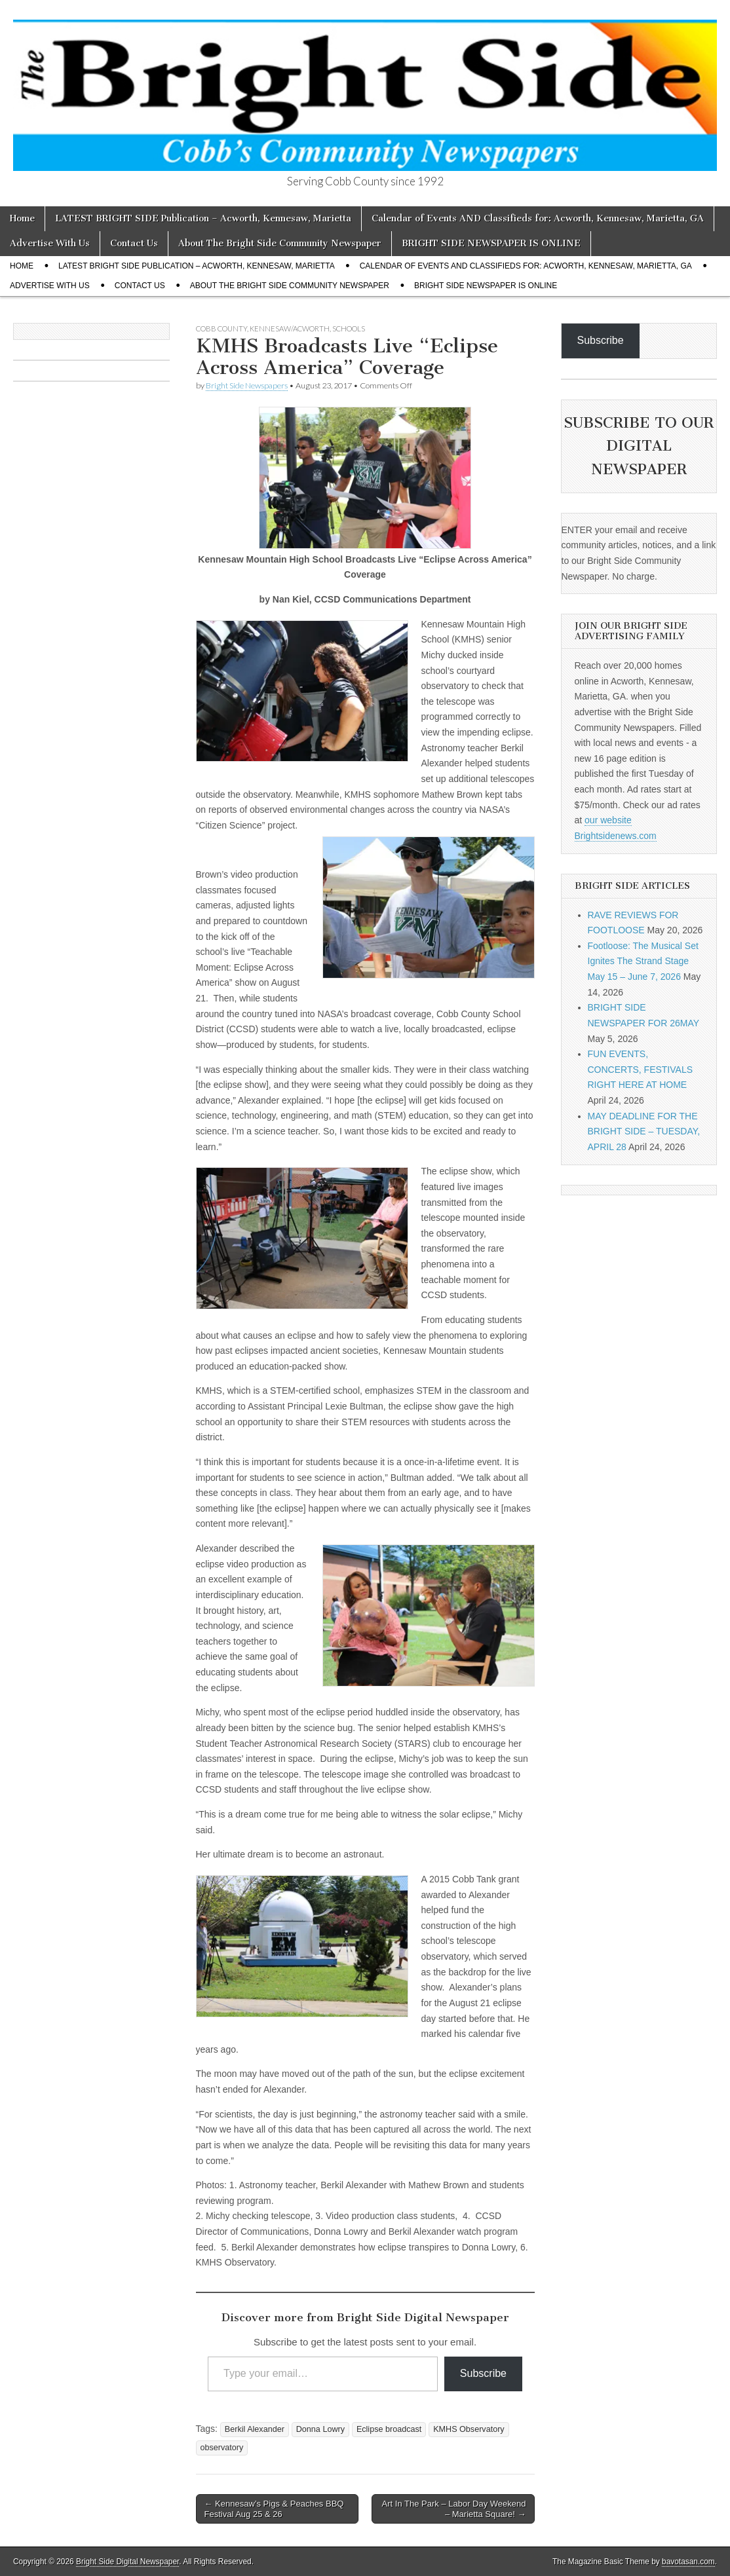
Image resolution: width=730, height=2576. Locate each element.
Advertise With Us (50, 243)
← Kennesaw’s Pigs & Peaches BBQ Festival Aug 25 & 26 (274, 2509)
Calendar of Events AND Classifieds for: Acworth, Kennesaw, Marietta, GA (538, 218)
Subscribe (483, 2373)
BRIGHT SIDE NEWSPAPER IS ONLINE (491, 243)
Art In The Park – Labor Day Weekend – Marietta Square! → (454, 2509)
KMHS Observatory (468, 2429)
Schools (348, 328)
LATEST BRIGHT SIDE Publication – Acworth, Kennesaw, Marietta (203, 218)
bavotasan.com (688, 2561)
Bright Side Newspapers (247, 385)
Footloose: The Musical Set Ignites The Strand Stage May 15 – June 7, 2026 (643, 961)
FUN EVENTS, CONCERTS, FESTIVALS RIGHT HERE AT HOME (640, 1069)
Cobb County (221, 328)
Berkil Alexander (254, 2429)
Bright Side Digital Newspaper (127, 2561)
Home (22, 218)
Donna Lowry (320, 2429)
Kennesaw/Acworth (290, 328)
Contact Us (134, 243)
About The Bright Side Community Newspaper (279, 243)
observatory (222, 2447)
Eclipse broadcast (388, 2429)
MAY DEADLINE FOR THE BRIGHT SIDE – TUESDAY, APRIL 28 (644, 1131)
